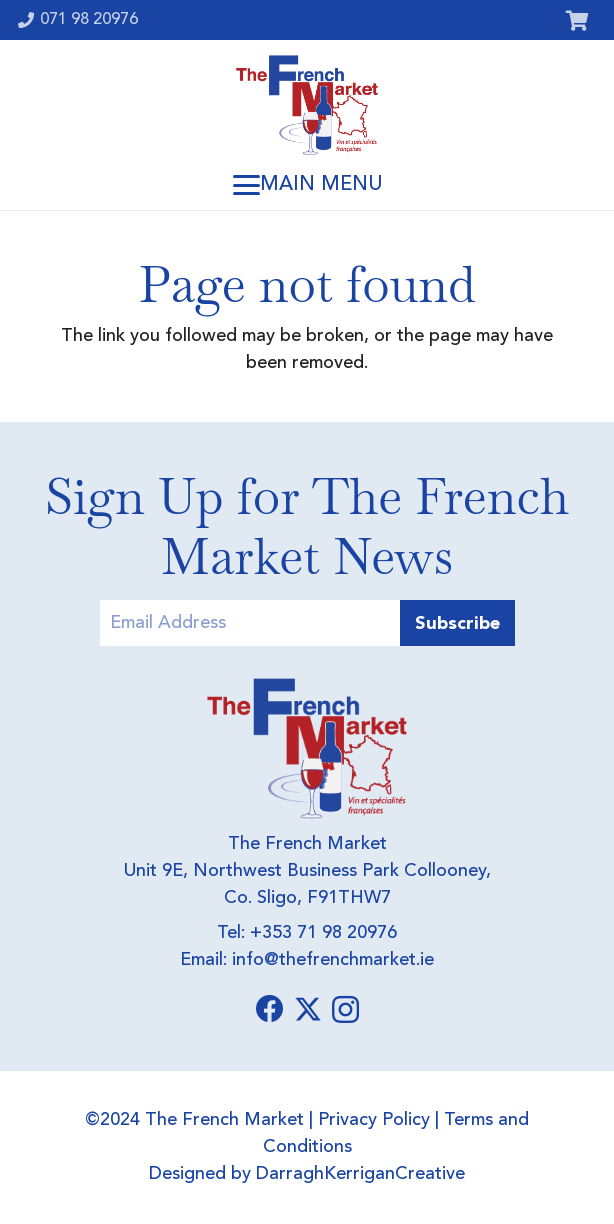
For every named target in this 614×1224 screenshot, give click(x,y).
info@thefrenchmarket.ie (333, 960)
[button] (307, 185)
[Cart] (577, 20)
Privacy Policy (374, 1120)
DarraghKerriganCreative (360, 1174)
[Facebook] (270, 1009)
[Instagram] (345, 1010)
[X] (308, 1009)
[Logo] (307, 105)
